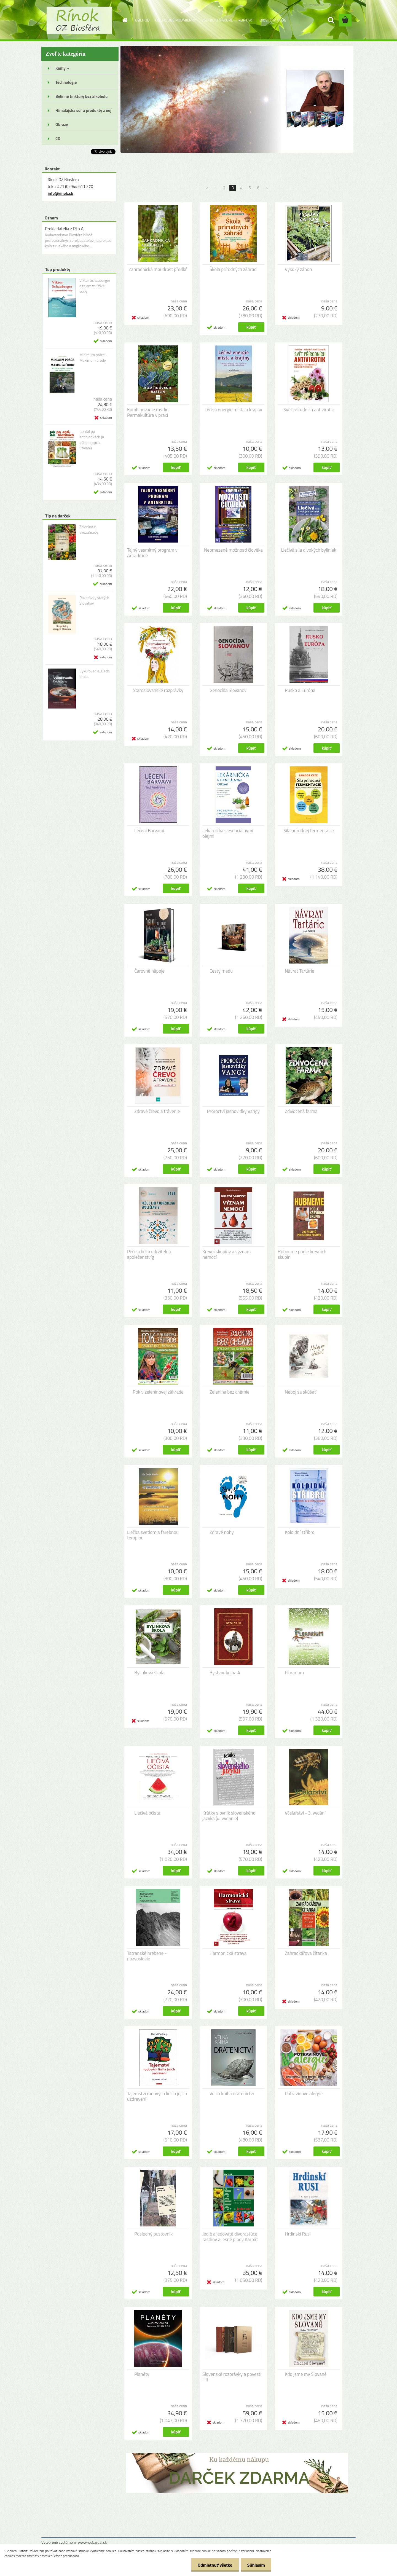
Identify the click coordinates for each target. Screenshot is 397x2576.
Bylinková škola (149, 1672)
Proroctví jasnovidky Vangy (233, 1111)
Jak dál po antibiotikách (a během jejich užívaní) (91, 440)
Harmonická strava (228, 1953)
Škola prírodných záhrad (233, 269)
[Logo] (79, 20)
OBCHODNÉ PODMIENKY (175, 20)
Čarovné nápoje (149, 971)
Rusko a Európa (300, 690)
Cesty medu (221, 971)
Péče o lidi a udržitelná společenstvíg (149, 1254)
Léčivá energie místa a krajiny (233, 409)
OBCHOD (142, 20)
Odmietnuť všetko (213, 2565)
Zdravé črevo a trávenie (157, 1111)
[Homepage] (124, 20)
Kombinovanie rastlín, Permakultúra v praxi (148, 412)
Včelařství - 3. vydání (305, 1813)
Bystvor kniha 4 (225, 1672)
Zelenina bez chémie (230, 1392)
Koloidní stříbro (300, 1532)
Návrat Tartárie (299, 971)
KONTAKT (246, 20)
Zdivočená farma (301, 1111)
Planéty (141, 2374)
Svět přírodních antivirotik (308, 409)
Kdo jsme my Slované (306, 2374)
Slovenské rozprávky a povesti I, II (231, 2376)
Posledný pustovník (153, 2234)
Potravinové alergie (304, 2093)
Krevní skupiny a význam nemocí (226, 1254)
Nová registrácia (340, 4)
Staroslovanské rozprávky (158, 690)
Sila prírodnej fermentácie (308, 830)
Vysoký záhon (298, 269)
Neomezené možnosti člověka (233, 550)
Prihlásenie (316, 4)
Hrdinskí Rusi (298, 2234)
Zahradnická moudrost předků (158, 269)
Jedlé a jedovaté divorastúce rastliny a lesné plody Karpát (230, 2236)
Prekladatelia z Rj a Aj (65, 228)
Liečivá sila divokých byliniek (308, 550)
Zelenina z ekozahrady (88, 529)
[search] (330, 20)
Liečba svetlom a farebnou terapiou (153, 1535)
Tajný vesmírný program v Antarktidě (152, 552)
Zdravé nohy (222, 1532)
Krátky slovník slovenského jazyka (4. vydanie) (229, 1815)
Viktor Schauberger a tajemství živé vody (94, 286)
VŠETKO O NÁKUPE (217, 20)
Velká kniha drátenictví (232, 2093)
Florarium (294, 1672)
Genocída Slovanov (228, 690)
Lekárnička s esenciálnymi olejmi (227, 833)
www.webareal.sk (92, 2542)
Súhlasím (255, 2565)
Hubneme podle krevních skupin (302, 1254)
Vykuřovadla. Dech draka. (94, 673)
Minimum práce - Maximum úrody (93, 357)
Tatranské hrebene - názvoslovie (147, 1955)
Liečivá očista (147, 1813)
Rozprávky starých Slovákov (94, 600)
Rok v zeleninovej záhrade (158, 1392)
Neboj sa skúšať (300, 1392)
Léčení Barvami (149, 830)
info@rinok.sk (60, 193)
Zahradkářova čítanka (306, 1953)
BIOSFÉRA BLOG (272, 20)
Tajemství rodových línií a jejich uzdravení (157, 2096)
